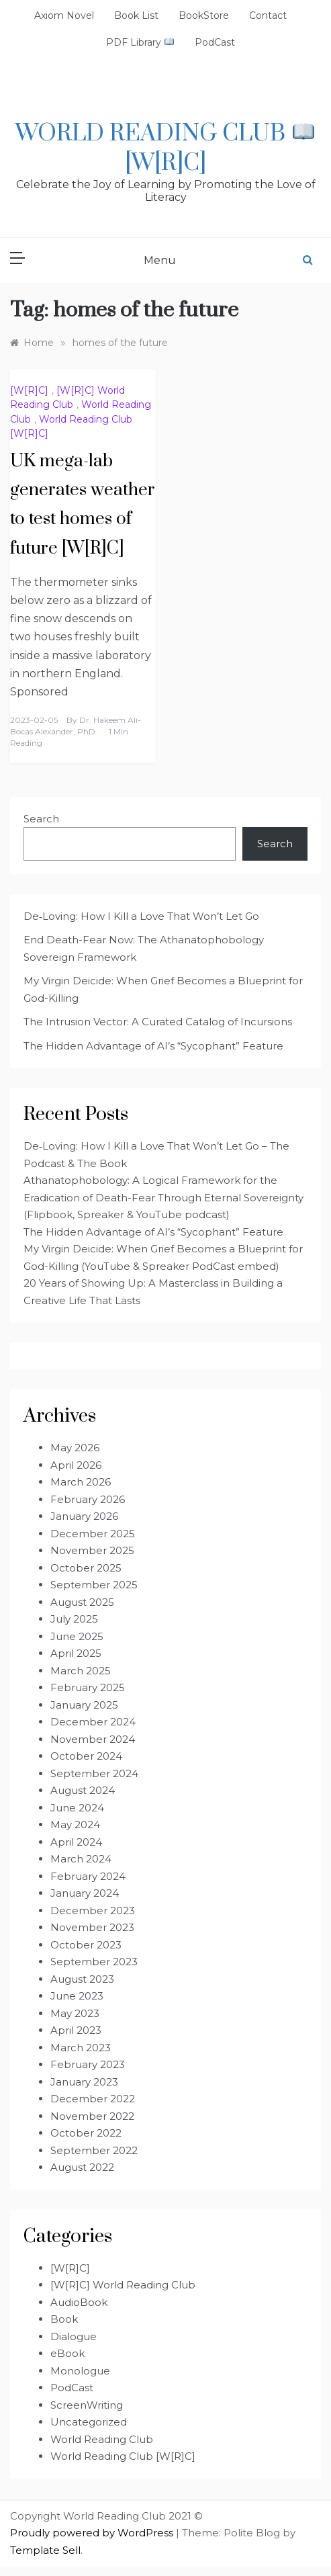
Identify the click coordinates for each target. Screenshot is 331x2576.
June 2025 (76, 1636)
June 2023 (76, 1995)
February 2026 (87, 1499)
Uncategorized (88, 2421)
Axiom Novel (64, 15)
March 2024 (80, 1858)
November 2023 (92, 1927)
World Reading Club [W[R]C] (164, 148)
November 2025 (92, 1550)
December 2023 (92, 1910)
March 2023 (80, 2047)
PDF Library (140, 42)
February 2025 (87, 1687)
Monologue (80, 2370)
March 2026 (80, 1481)
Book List (136, 15)
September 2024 (94, 1773)
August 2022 (82, 2167)
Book (64, 2319)
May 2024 (75, 1824)
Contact (268, 15)
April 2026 (75, 1465)
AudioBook (78, 2302)
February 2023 (87, 2064)
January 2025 (84, 1705)
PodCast (215, 42)
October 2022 (86, 2133)
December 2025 (92, 1533)
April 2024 (76, 1842)
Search (41, 818)
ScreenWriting (86, 2405)
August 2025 (82, 1602)
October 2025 (86, 1567)
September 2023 (94, 1961)
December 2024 (93, 1721)
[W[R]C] (29, 390)
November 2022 (92, 2116)
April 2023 (75, 2030)
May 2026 (74, 1447)
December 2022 (92, 2098)
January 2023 (84, 2081)
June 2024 (77, 1807)
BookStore (204, 15)
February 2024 (88, 1876)
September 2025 (94, 1584)
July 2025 (74, 1619)
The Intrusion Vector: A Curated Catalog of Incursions (157, 1021)
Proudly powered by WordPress (93, 2532)
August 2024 (82, 1790)
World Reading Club (101, 2439)
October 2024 (86, 1756)
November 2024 (92, 1739)
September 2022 (94, 2150)
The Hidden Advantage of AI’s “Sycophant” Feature (153, 1045)
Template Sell (45, 2550)
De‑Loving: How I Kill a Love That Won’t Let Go (141, 916)
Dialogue (73, 2336)
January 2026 (84, 1516)
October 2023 (86, 1944)
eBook (67, 2353)
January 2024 (84, 1893)
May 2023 (74, 2013)
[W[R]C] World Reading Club (122, 2284)
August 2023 (82, 1979)
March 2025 (80, 1670)
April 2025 (75, 1653)
